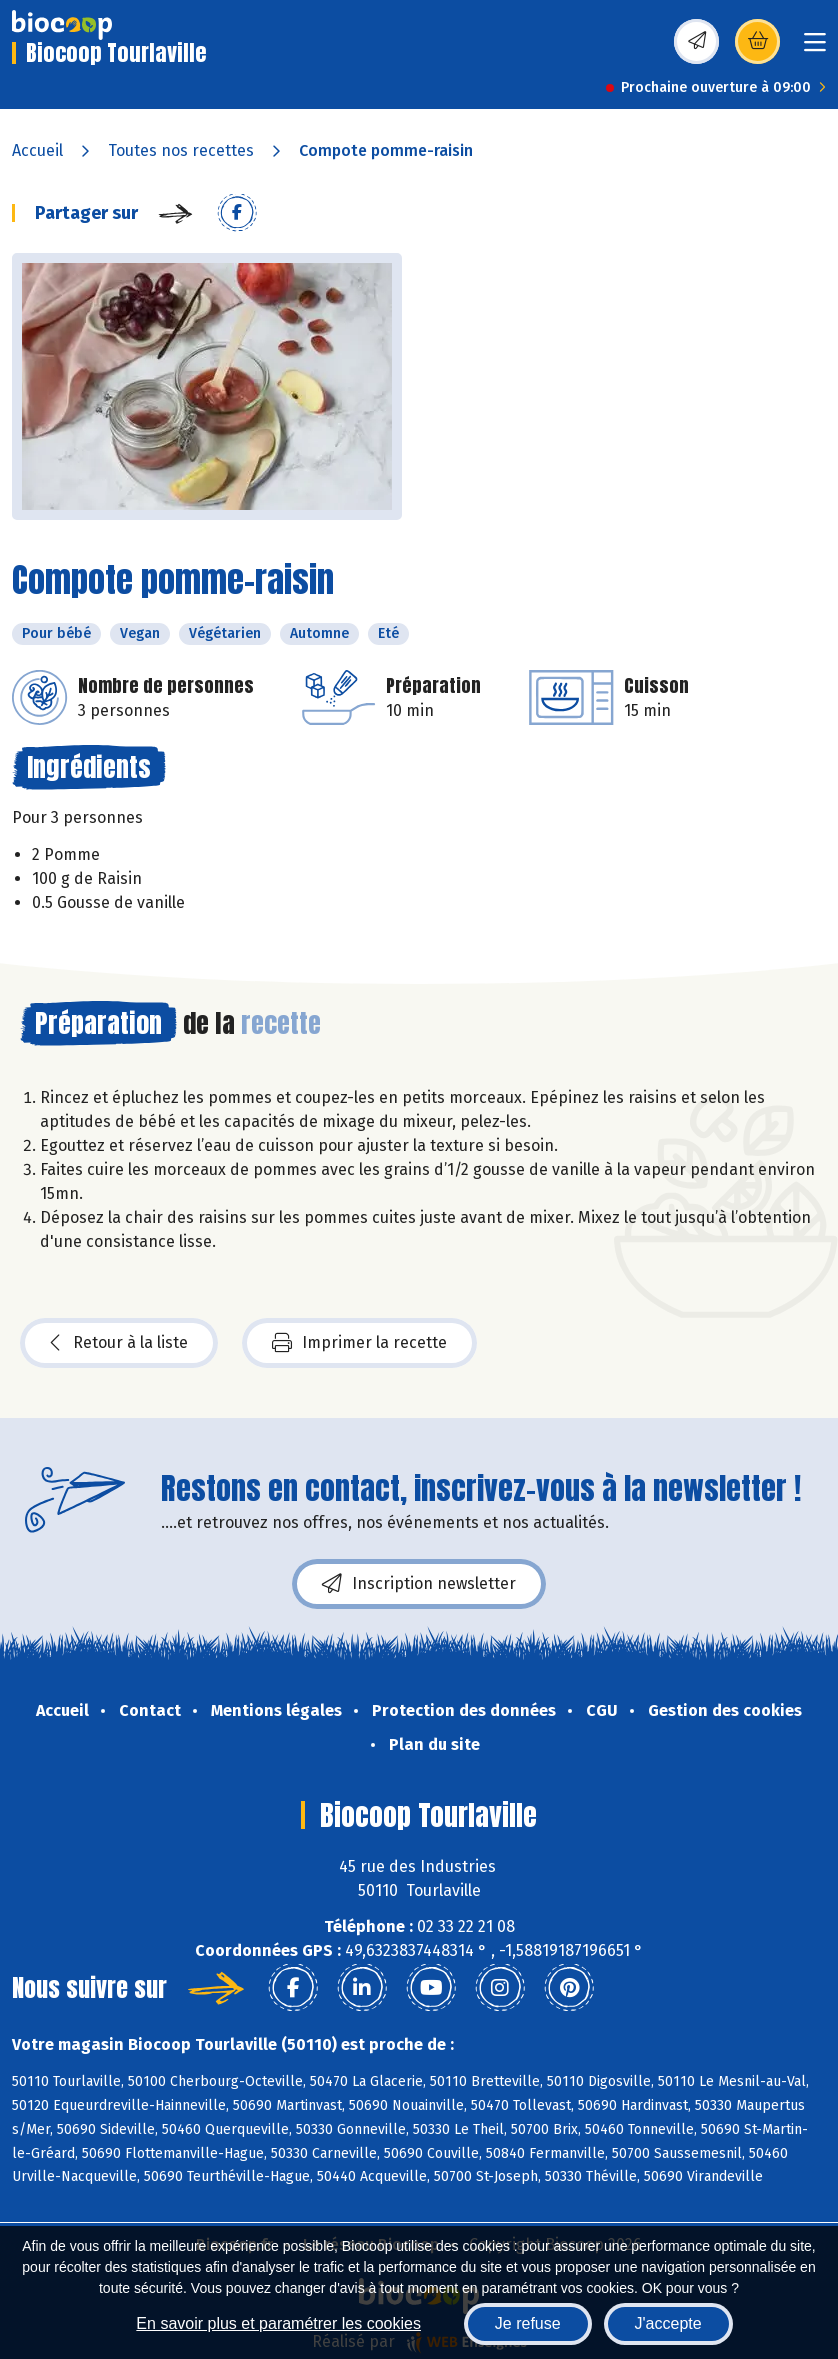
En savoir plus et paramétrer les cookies (278, 2323)
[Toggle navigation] (815, 48)
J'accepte (668, 2323)
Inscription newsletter (419, 1584)
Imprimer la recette (359, 1343)
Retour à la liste (119, 1343)
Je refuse (528, 2323)
